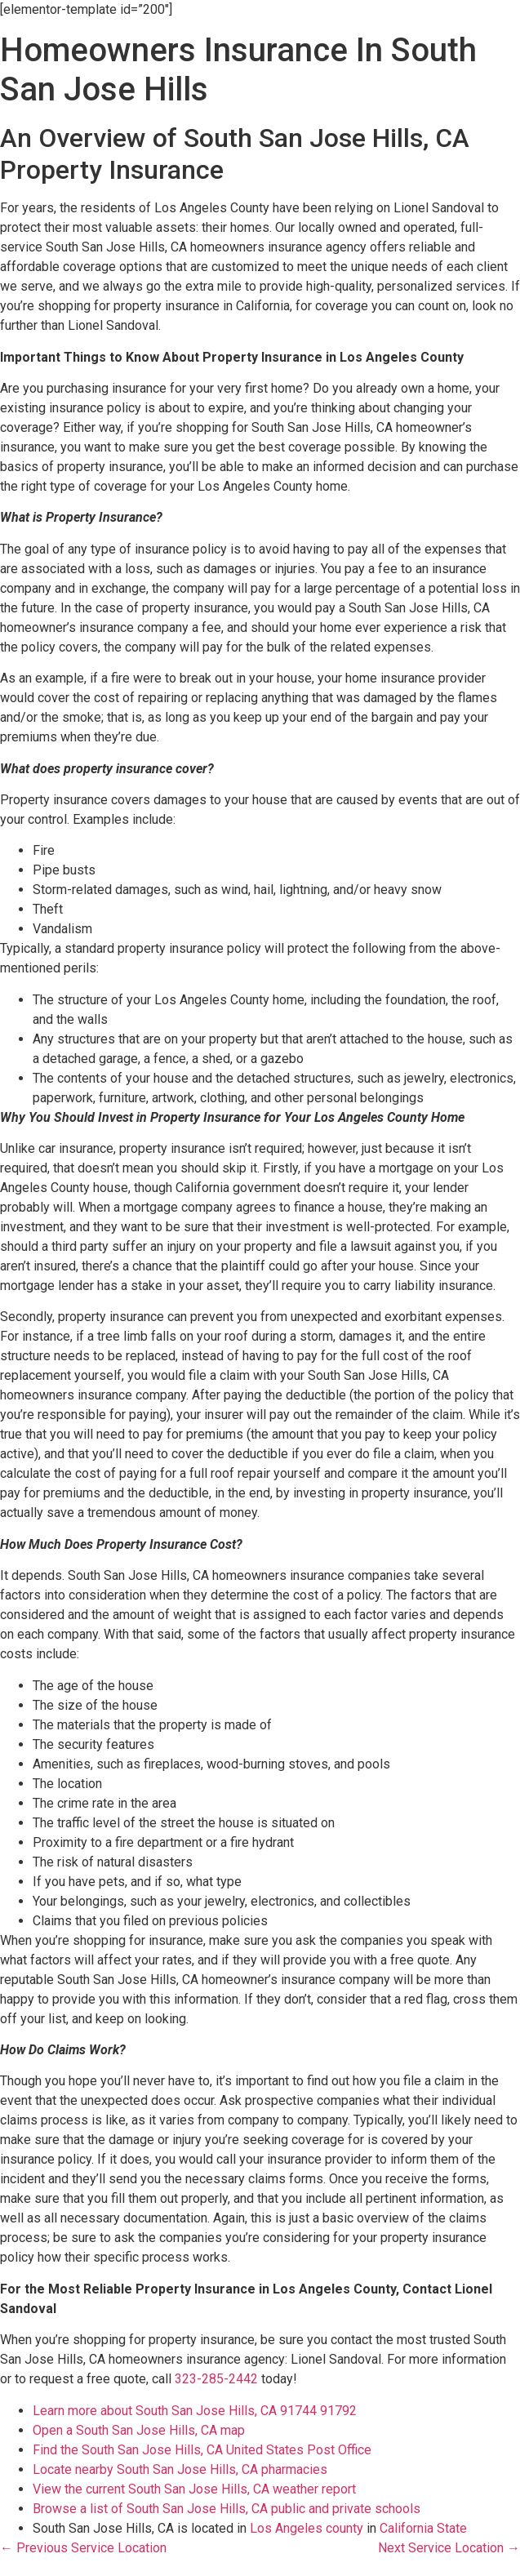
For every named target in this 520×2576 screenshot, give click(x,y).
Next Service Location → (449, 2548)
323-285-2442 (216, 2379)
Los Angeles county (306, 2528)
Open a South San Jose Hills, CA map (139, 2430)
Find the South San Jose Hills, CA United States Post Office (202, 2450)
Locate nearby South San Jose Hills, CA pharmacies (180, 2469)
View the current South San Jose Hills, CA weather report (194, 2489)
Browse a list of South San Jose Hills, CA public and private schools (226, 2508)
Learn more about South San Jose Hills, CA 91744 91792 (195, 2410)
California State (423, 2528)
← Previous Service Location (83, 2548)
